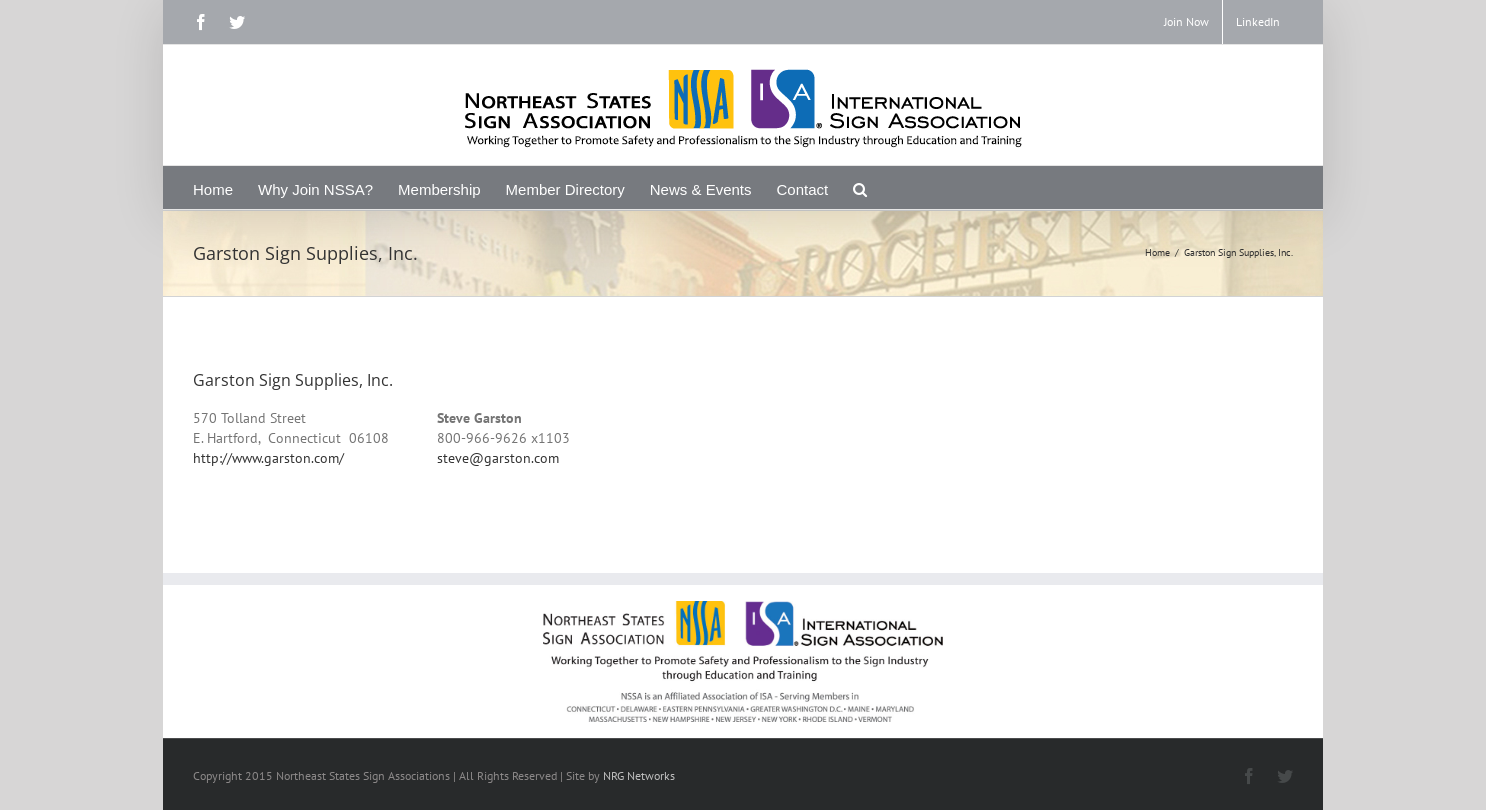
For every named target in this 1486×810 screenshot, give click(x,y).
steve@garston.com (498, 458)
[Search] (860, 187)
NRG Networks (639, 775)
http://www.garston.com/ (268, 458)
